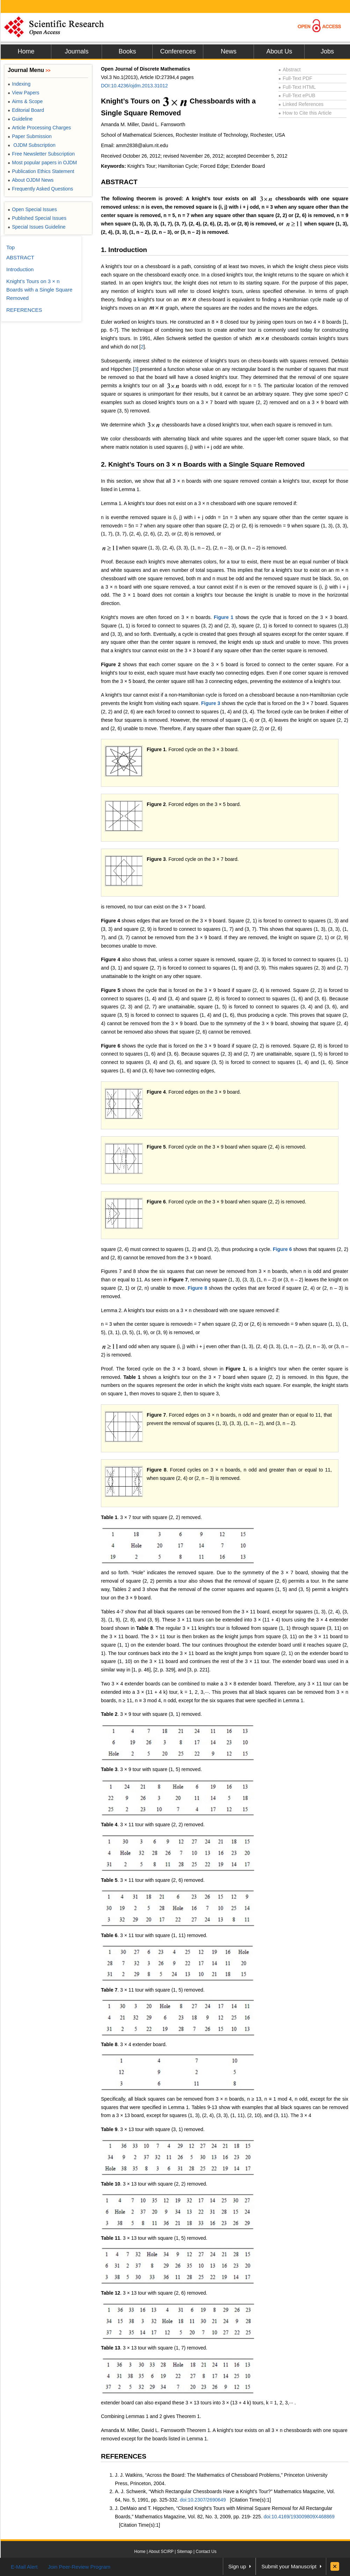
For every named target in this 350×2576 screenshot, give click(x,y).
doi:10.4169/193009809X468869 (299, 2516)
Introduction (20, 269)
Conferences (178, 51)
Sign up (237, 2566)
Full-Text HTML (297, 87)
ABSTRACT (119, 182)
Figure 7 (156, 1415)
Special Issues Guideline (37, 227)
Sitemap (184, 2551)
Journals (76, 51)
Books (127, 51)
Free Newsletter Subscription (41, 154)
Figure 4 (110, 920)
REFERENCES (123, 2456)
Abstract (289, 69)
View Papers (23, 92)
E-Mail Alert (24, 2567)
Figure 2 (111, 664)
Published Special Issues (37, 218)
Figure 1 (223, 617)
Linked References (300, 104)
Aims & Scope (25, 101)
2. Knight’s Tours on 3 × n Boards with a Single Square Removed (203, 464)
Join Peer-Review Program (79, 2567)
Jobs (327, 51)
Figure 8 (197, 1288)
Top (10, 247)
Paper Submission (30, 136)
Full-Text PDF (295, 78)
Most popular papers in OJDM (42, 162)
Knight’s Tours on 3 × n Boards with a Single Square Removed (39, 289)
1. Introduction (124, 249)
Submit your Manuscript (288, 2566)
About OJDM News (30, 180)
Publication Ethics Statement (41, 171)
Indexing (19, 84)
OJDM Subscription (32, 145)
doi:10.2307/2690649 (203, 2500)
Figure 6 (110, 1046)
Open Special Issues (32, 209)
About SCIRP (161, 2551)
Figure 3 (210, 703)
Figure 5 (110, 990)
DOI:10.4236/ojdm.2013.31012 (134, 85)
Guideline (20, 119)
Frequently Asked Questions (40, 189)
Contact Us (206, 2551)
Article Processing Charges (39, 127)
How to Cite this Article (304, 113)
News (228, 51)
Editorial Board (26, 110)
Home (25, 51)
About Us (279, 51)
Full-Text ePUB (296, 95)
